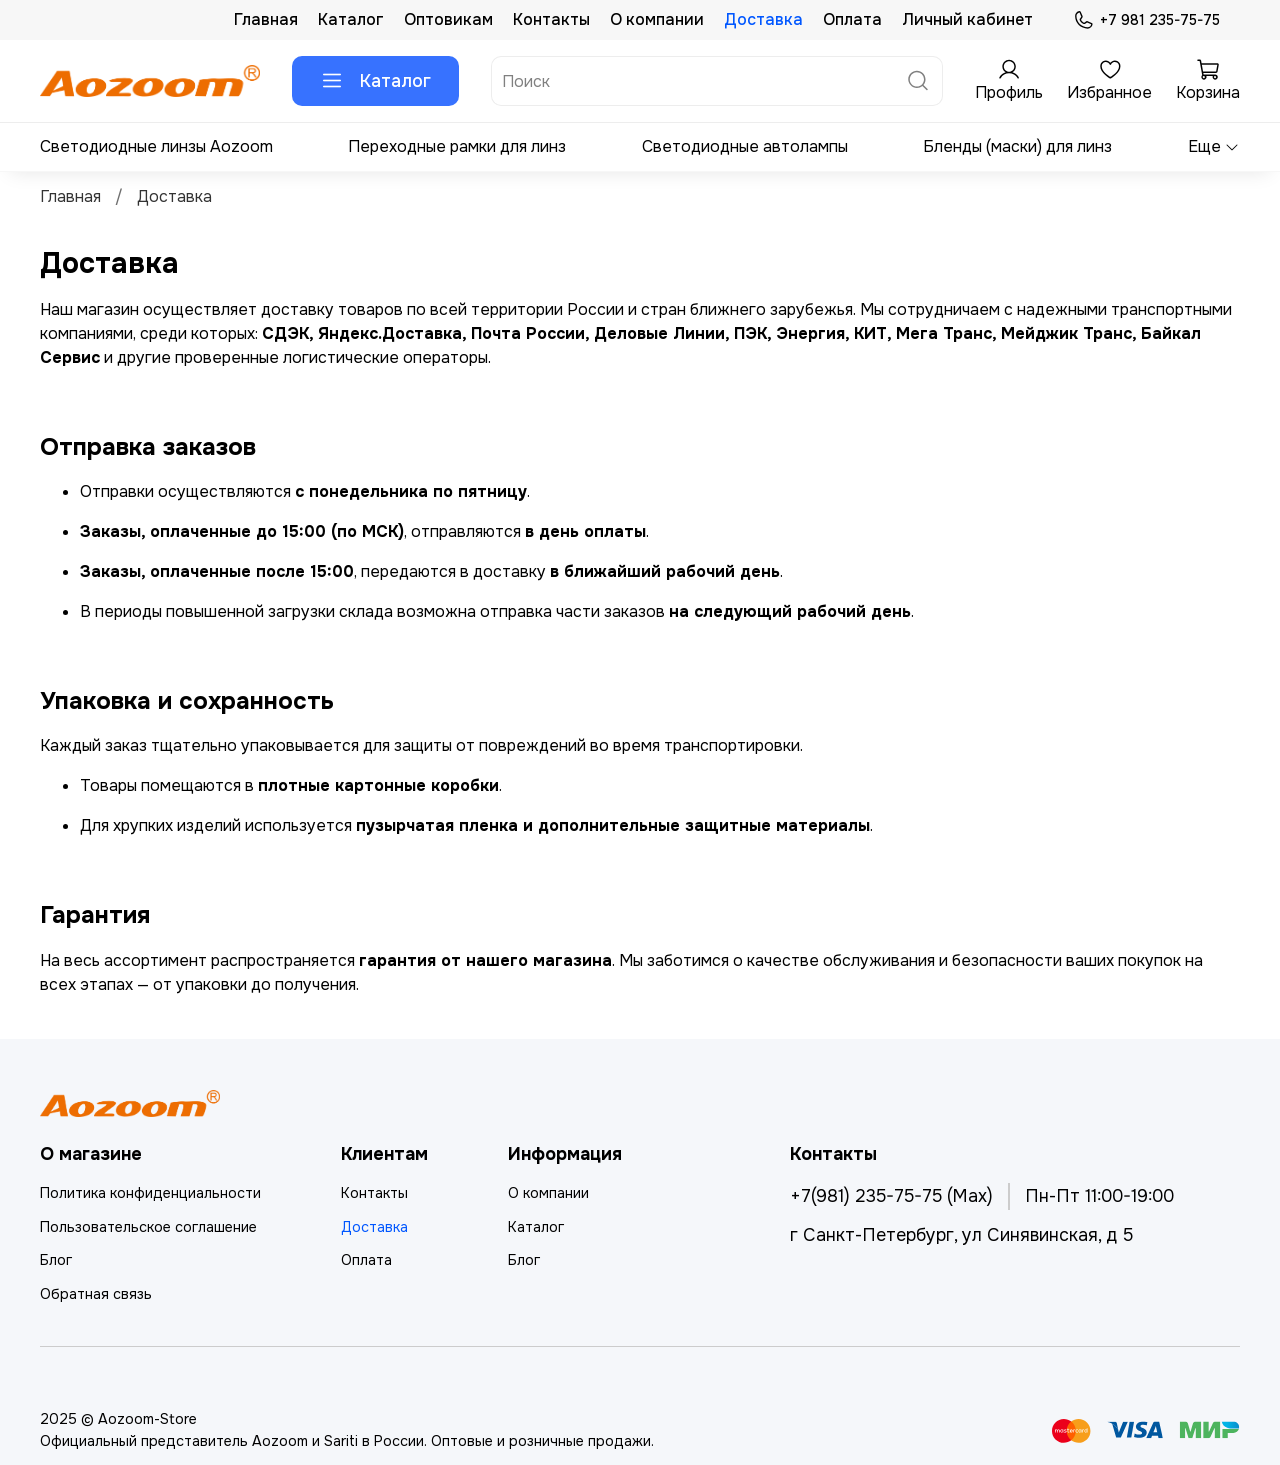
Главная (266, 19)
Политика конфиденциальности (150, 1193)
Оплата (852, 19)
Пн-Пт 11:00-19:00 (1099, 1196)
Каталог (351, 19)
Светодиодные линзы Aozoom (156, 146)
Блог (56, 1260)
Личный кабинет (967, 19)
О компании (657, 19)
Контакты (551, 19)
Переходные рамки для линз (457, 146)
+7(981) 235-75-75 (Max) (891, 1196)
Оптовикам (448, 19)
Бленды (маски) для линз (1017, 146)
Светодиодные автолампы (745, 146)
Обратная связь (96, 1294)
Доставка (763, 19)
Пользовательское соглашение (148, 1227)
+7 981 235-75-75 (1146, 20)
